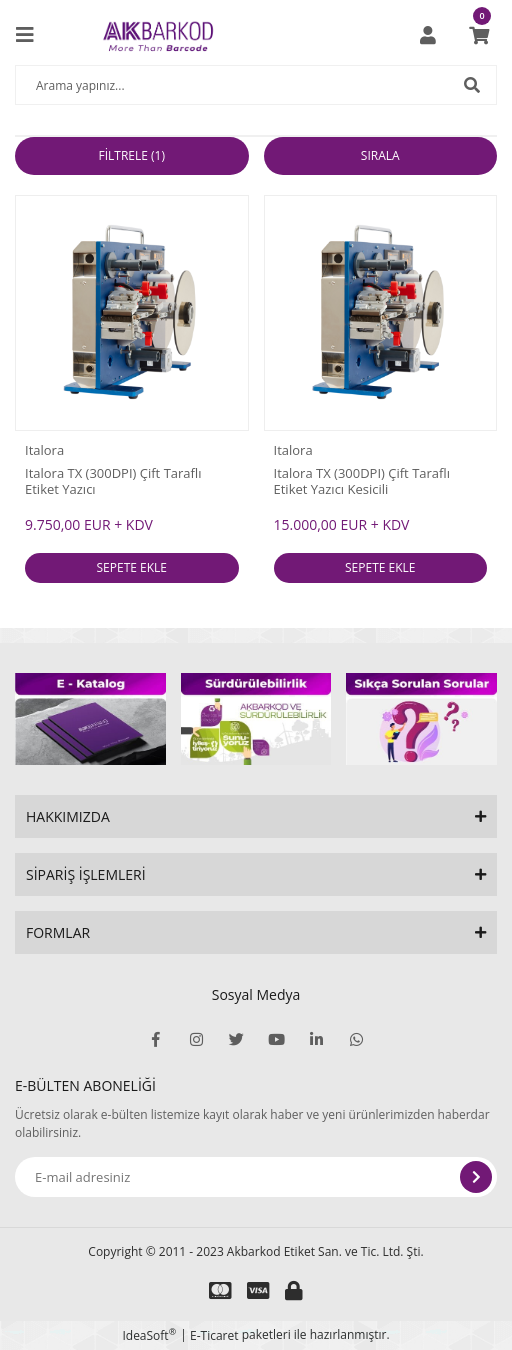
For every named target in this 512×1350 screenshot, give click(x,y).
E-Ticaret (214, 1335)
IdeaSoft (149, 1335)
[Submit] (476, 1177)
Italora (44, 450)
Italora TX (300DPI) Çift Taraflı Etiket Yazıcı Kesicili (362, 481)
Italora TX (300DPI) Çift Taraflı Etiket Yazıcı (113, 481)
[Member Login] (428, 35)
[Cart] (479, 35)
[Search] (256, 85)
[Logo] (157, 35)
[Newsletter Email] (256, 1177)
